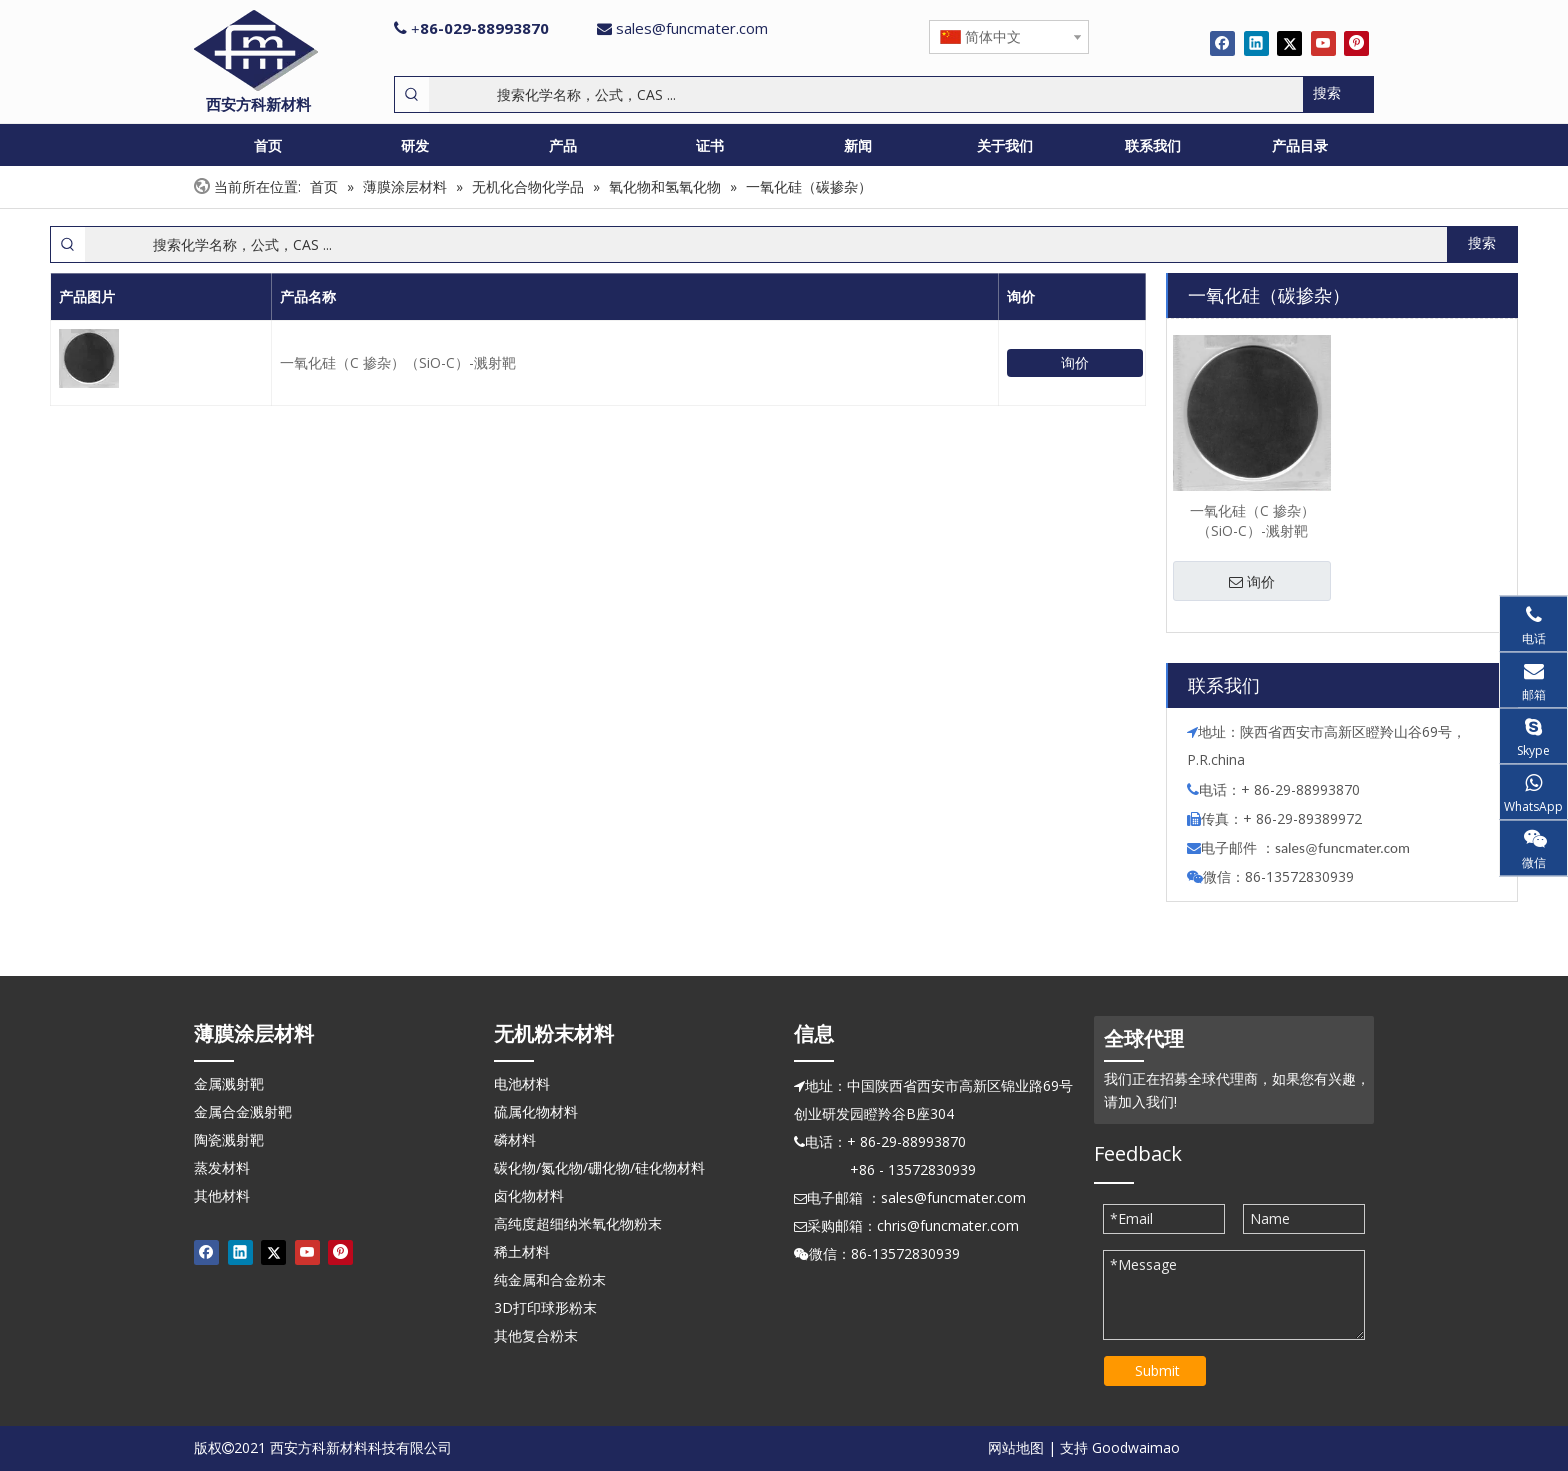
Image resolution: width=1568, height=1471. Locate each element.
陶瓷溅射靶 (229, 1139)
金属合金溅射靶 (243, 1111)
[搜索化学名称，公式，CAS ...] (866, 94)
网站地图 (1016, 1447)
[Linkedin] (1256, 43)
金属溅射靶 (229, 1083)
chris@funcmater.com (948, 1225)
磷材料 (515, 1139)
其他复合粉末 (536, 1335)
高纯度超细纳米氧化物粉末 (578, 1223)
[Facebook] (1222, 43)
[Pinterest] (1356, 43)
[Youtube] (1323, 43)
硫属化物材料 (536, 1111)
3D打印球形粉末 (545, 1307)
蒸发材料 (222, 1167)
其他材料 (222, 1195)
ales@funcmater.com (1345, 848)
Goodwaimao (1136, 1447)
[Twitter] (1289, 43)
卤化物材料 (529, 1195)
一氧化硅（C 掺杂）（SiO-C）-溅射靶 (398, 362)
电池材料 (522, 1083)
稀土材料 (522, 1251)
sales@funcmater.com (692, 28)
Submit (1157, 1370)
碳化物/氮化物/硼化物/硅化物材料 (599, 1167)
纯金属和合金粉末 (550, 1279)
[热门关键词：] (1338, 94)
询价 (1075, 362)
